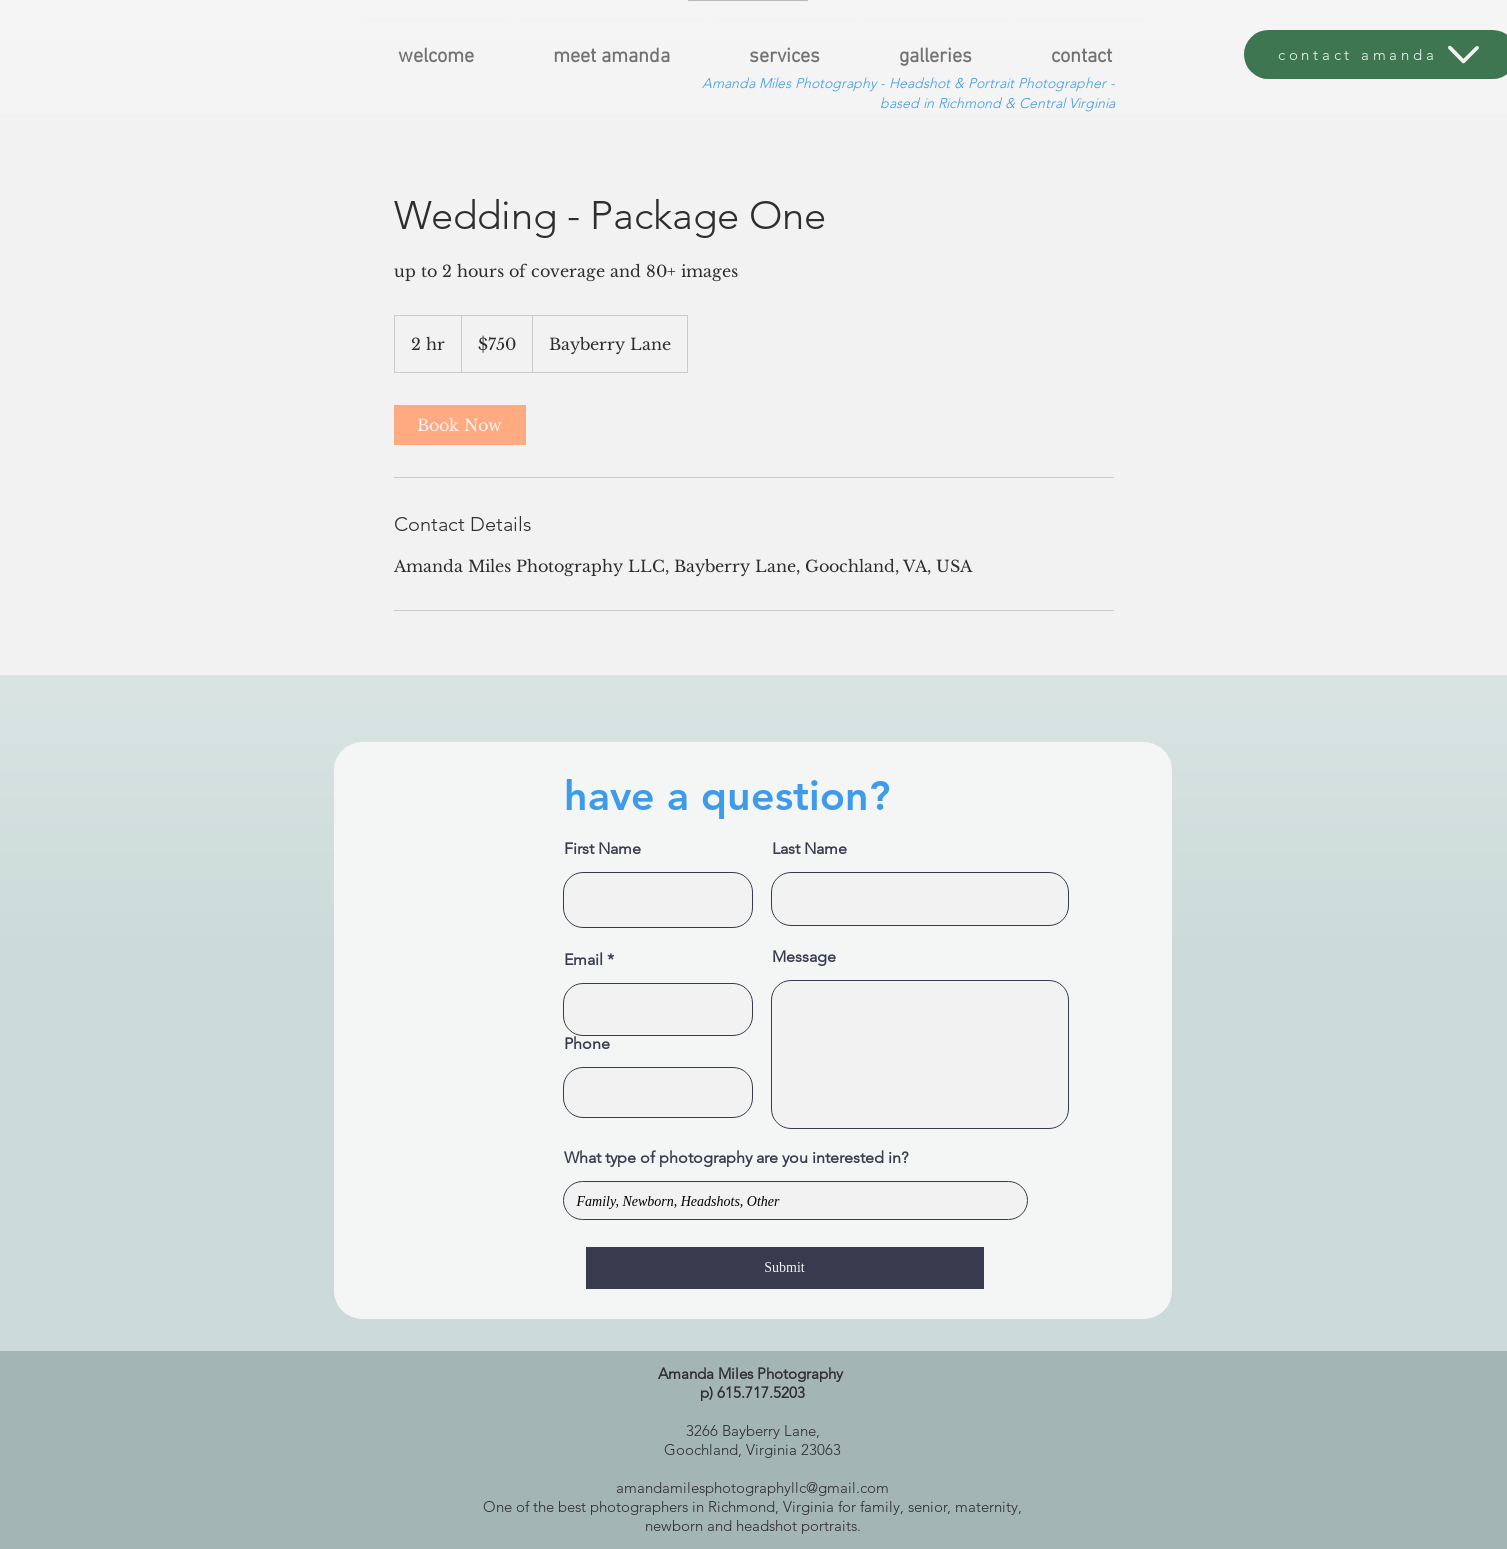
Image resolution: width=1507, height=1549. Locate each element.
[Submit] (785, 1268)
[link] (460, 425)
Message (804, 957)
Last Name (809, 849)
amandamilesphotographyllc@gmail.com (752, 1487)
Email (583, 960)
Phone (587, 1044)
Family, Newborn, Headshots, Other (795, 1200)
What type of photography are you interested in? (736, 1158)
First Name (602, 849)
